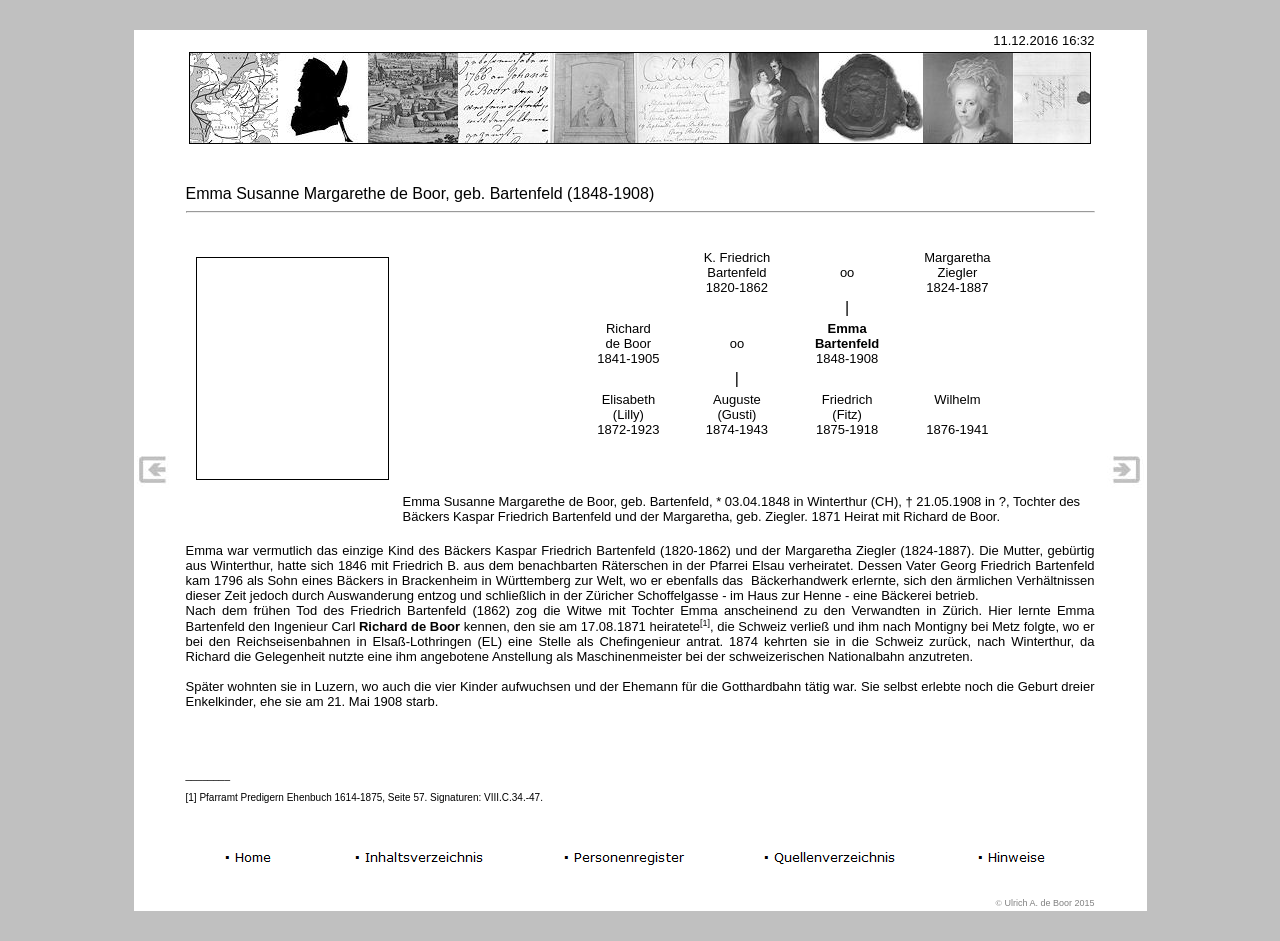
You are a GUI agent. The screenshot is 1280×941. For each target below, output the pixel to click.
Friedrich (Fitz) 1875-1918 (847, 414)
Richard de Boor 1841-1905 (628, 343)
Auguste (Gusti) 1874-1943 (737, 414)
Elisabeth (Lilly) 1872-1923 (628, 414)
